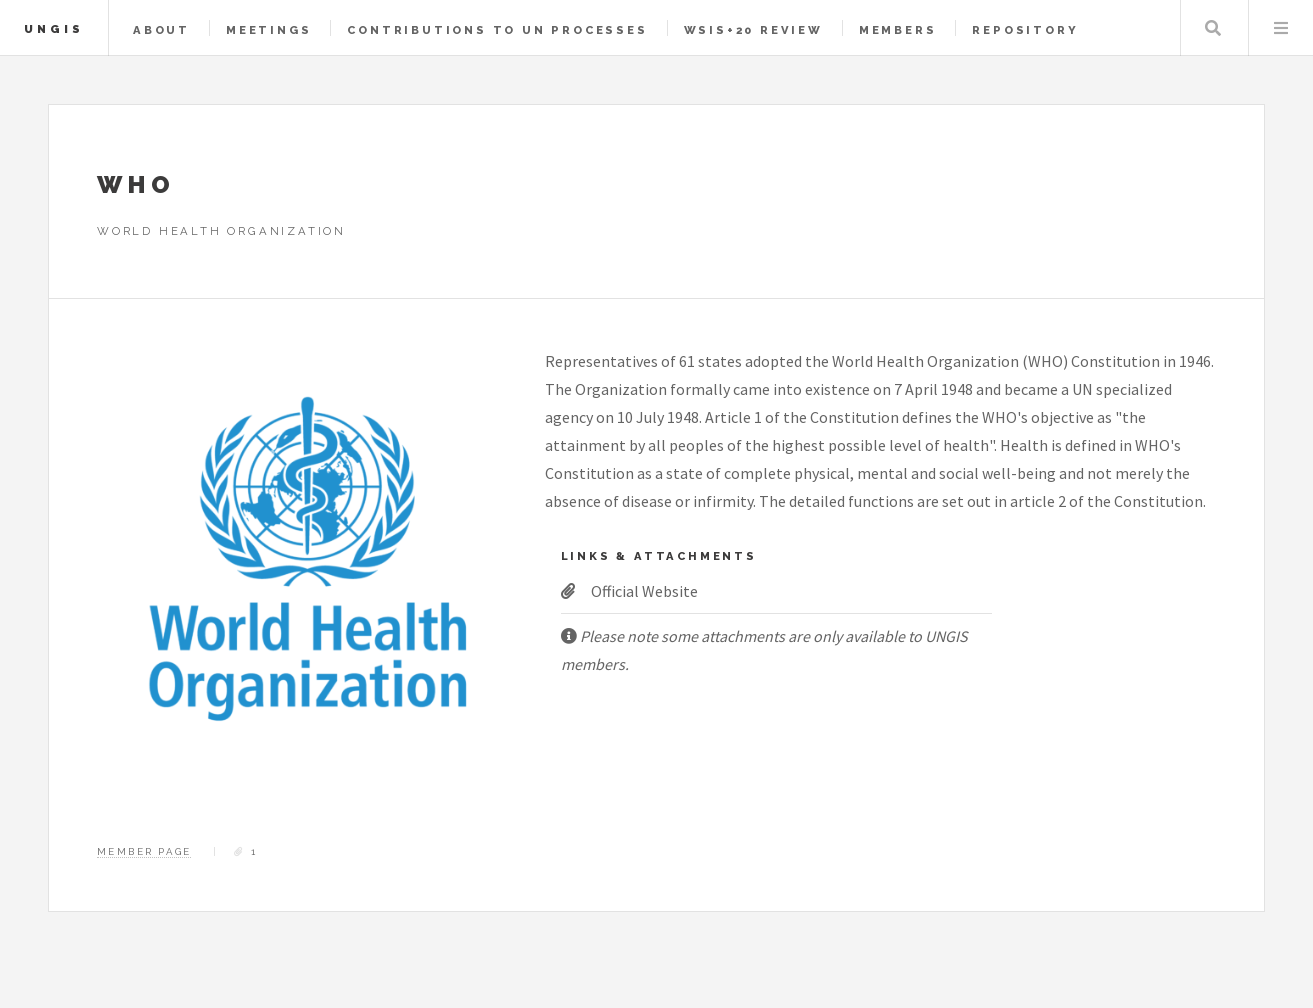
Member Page (144, 851)
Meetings (268, 30)
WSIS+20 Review (753, 30)
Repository (1025, 30)
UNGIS (54, 29)
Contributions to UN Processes (497, 30)
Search (1213, 28)
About (161, 30)
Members (898, 30)
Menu (1281, 28)
